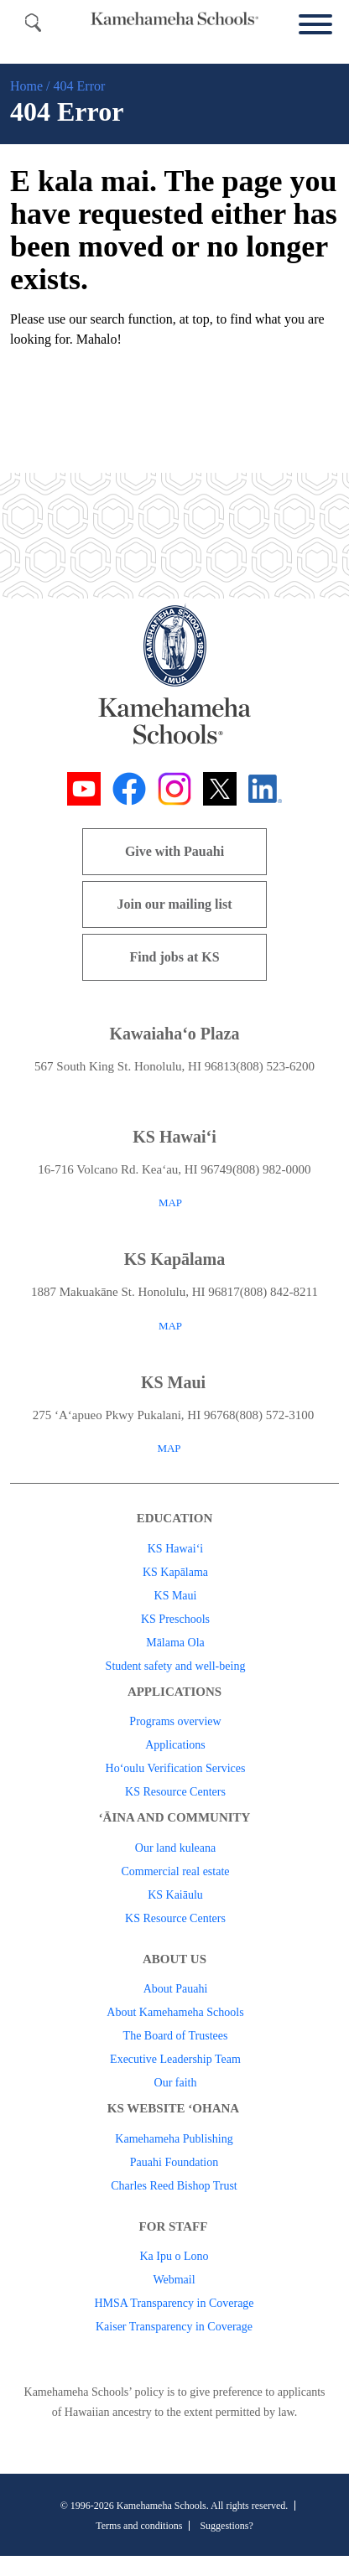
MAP (170, 1202)
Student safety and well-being (176, 1666)
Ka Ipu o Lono (173, 2256)
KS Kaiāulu (175, 1895)
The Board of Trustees (175, 2035)
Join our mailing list (174, 904)
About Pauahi (175, 1989)
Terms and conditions (139, 2526)
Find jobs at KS (174, 957)
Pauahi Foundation (174, 2162)
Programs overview (175, 1721)
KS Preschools (175, 1619)
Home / (30, 86)
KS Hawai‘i (176, 1548)
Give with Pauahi (174, 851)
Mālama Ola (175, 1642)
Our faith (175, 2082)
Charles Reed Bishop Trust (174, 2185)
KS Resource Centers (175, 1792)
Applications (175, 1745)
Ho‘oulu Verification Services (176, 1768)
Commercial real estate (175, 1871)
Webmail (174, 2279)
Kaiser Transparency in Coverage (174, 2326)
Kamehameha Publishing (173, 2139)
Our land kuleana (175, 1848)
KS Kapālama (175, 1572)
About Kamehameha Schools (175, 2012)
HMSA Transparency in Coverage (173, 2303)
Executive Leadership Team (175, 2059)
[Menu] (311, 24)
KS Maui (175, 1595)
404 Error (80, 86)
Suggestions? (226, 2526)
